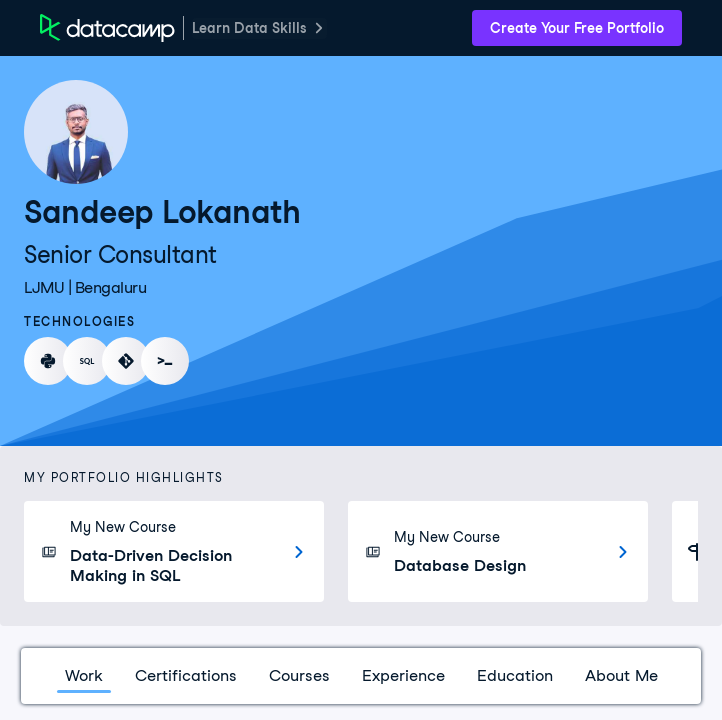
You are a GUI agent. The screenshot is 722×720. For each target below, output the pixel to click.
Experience (403, 675)
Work (84, 675)
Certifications (186, 675)
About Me (621, 675)
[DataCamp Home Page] (107, 28)
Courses (299, 675)
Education (515, 675)
